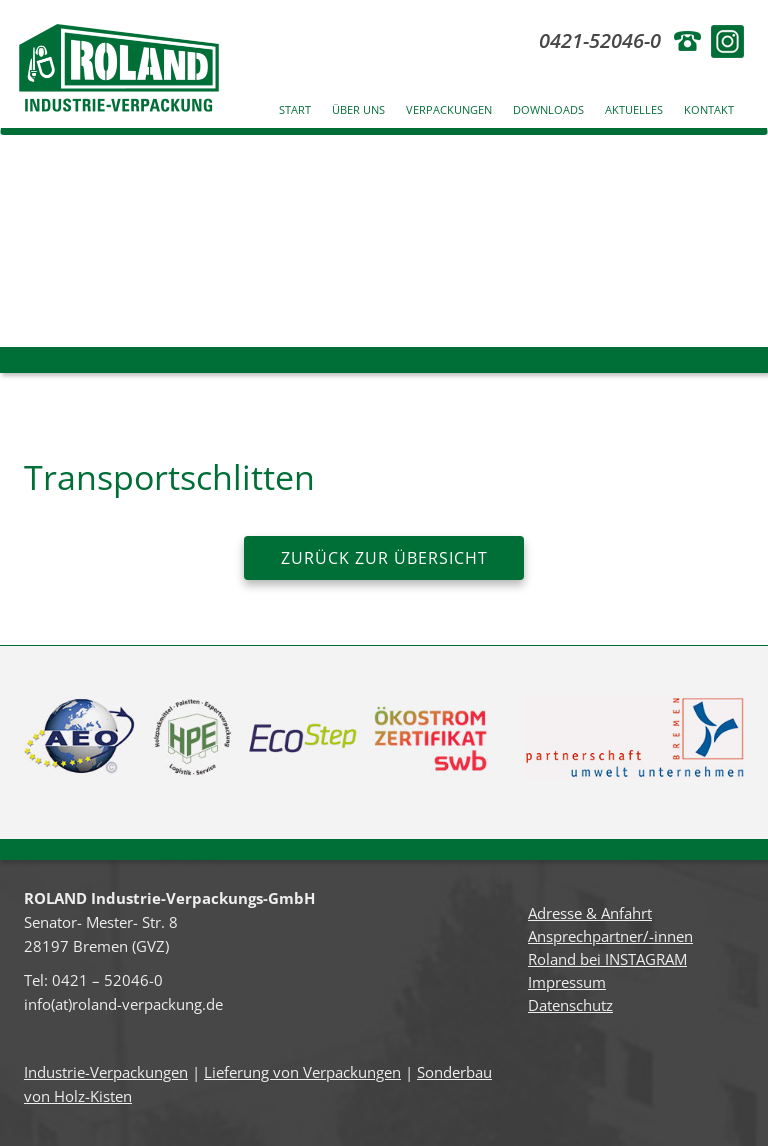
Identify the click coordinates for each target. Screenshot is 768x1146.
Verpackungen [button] (449, 109)
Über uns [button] (358, 109)
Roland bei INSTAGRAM (607, 959)
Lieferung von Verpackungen (302, 1072)
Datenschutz (570, 1005)
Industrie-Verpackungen (106, 1072)
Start (295, 109)
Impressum (567, 982)
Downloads (548, 109)
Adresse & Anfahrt (590, 913)
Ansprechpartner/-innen (610, 936)
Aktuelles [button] (634, 109)
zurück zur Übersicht (384, 558)
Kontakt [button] (709, 109)
